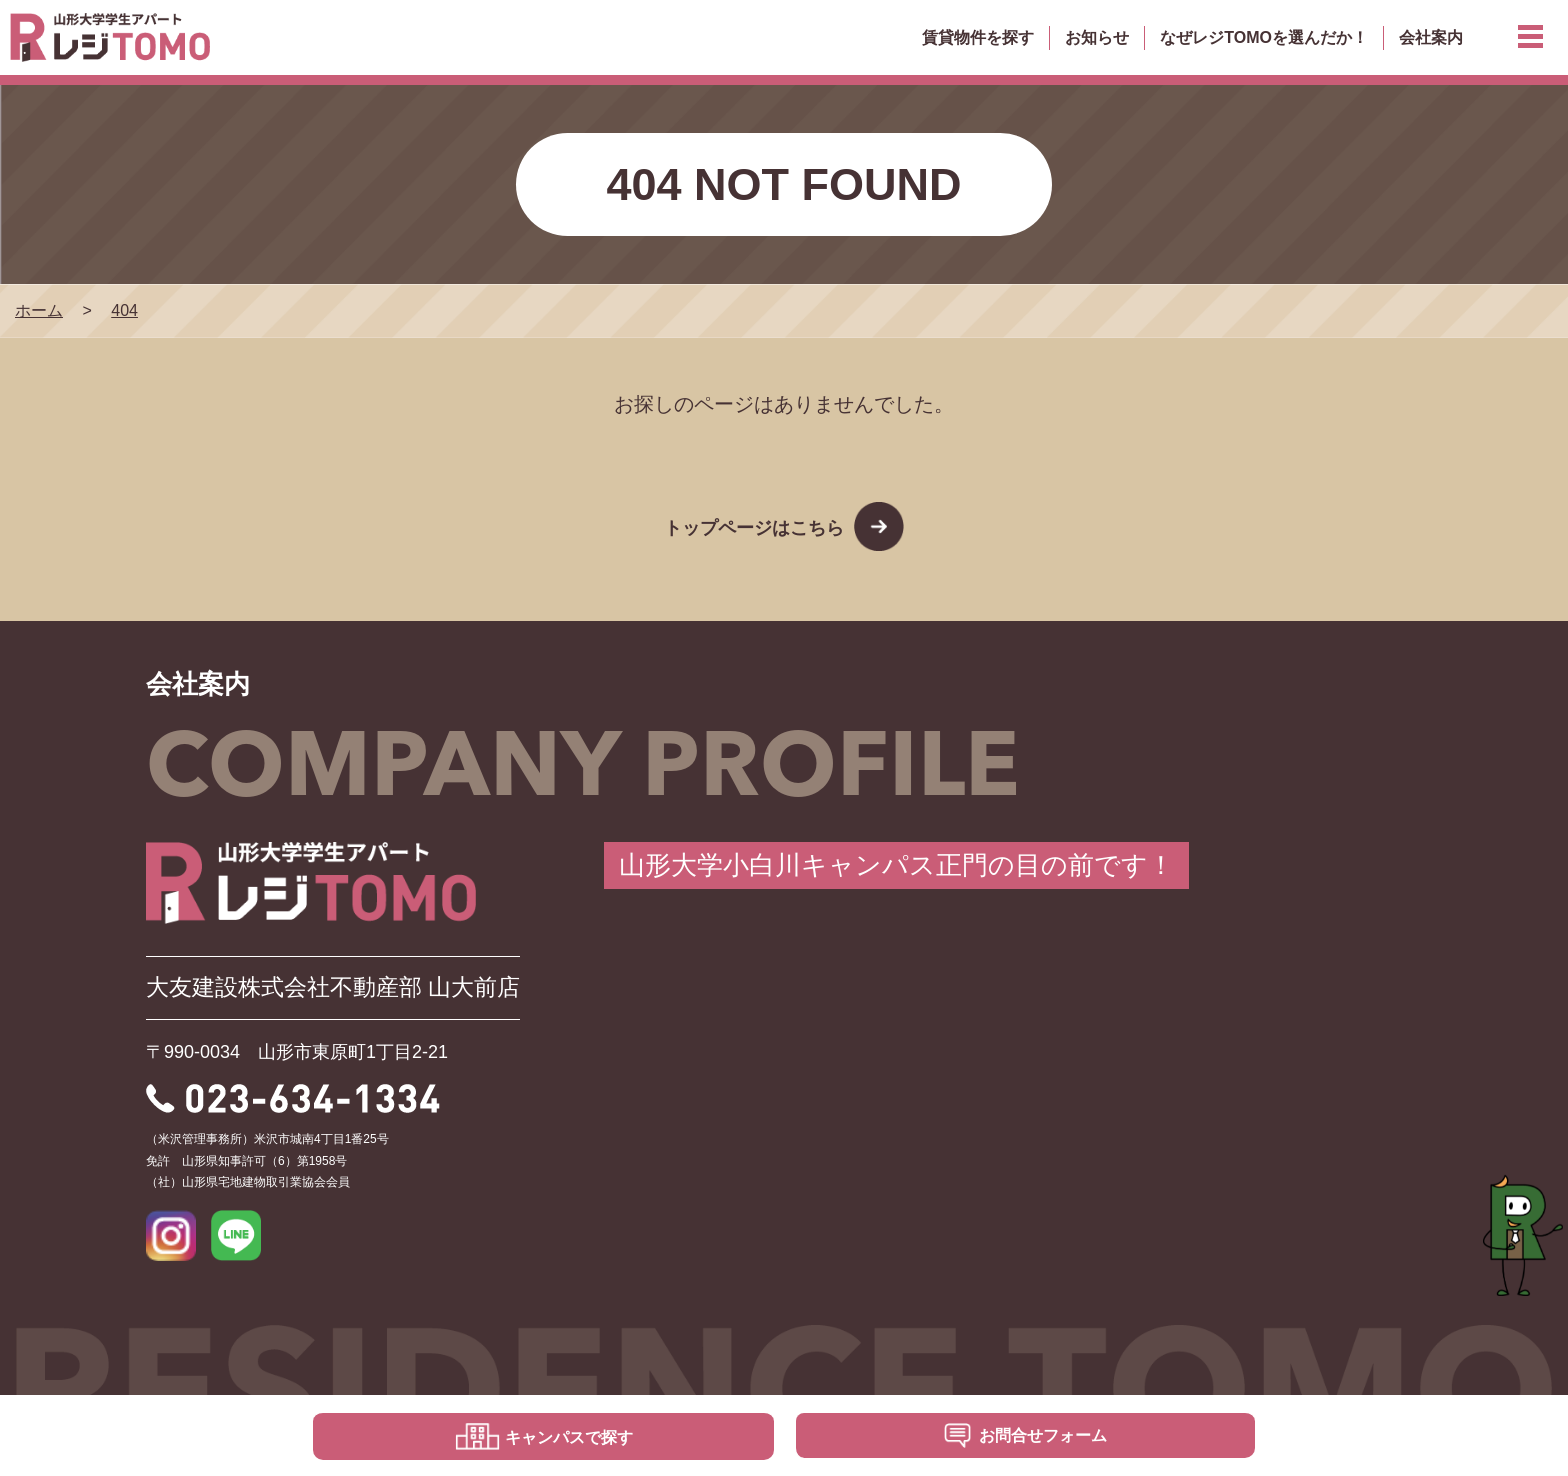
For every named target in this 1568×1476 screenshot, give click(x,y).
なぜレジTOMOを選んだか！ (1264, 37)
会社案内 (1431, 37)
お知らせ (1097, 37)
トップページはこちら (754, 528)
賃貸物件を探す (978, 37)
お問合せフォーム (1043, 1435)
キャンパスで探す (569, 1437)
